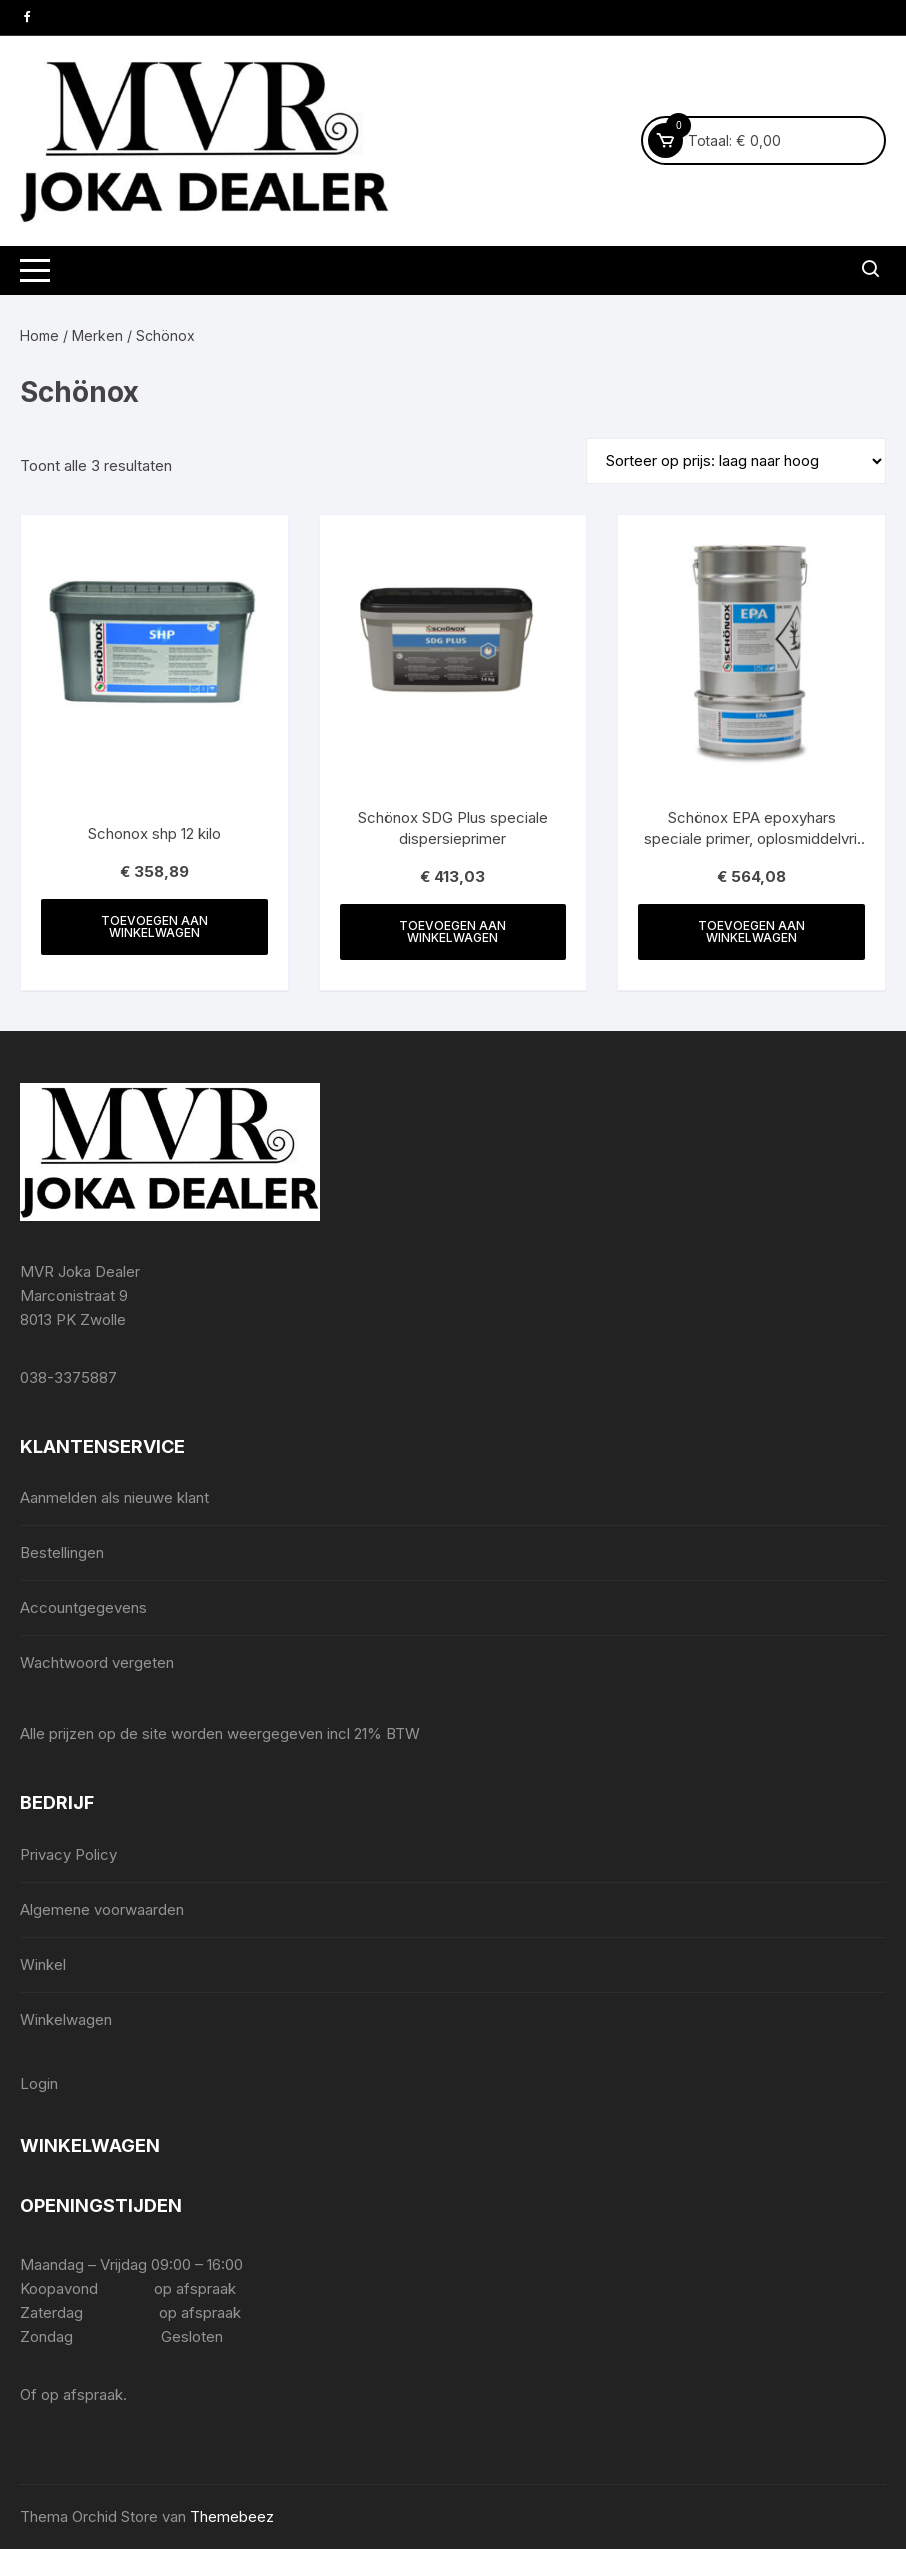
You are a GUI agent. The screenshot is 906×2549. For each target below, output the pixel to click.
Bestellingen (62, 1552)
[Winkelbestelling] (736, 461)
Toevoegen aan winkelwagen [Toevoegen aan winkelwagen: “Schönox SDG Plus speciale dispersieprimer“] (452, 931)
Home (39, 335)
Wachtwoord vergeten (97, 1662)
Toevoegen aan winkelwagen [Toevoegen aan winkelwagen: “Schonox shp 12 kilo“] (154, 926)
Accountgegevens (83, 1607)
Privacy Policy (68, 1854)
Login (39, 2083)
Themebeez (232, 2516)
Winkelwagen (66, 2019)
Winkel (43, 1964)
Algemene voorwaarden (102, 1909)
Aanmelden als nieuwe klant (114, 1497)
